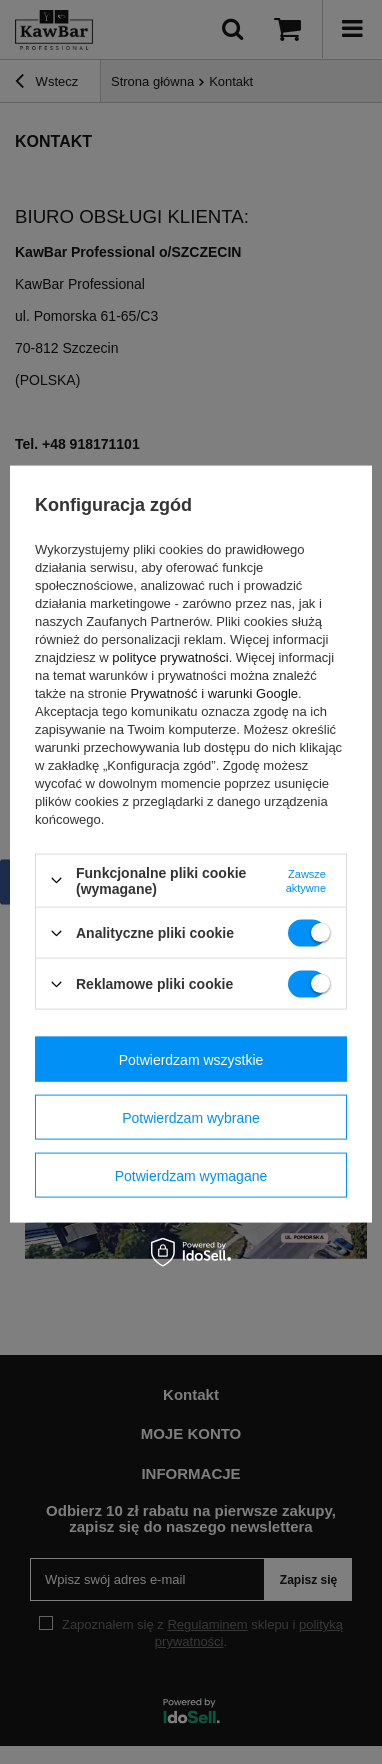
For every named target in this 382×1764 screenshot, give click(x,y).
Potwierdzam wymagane (191, 1175)
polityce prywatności (170, 656)
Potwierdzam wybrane (191, 1117)
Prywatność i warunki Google (214, 692)
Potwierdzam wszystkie (191, 1059)
